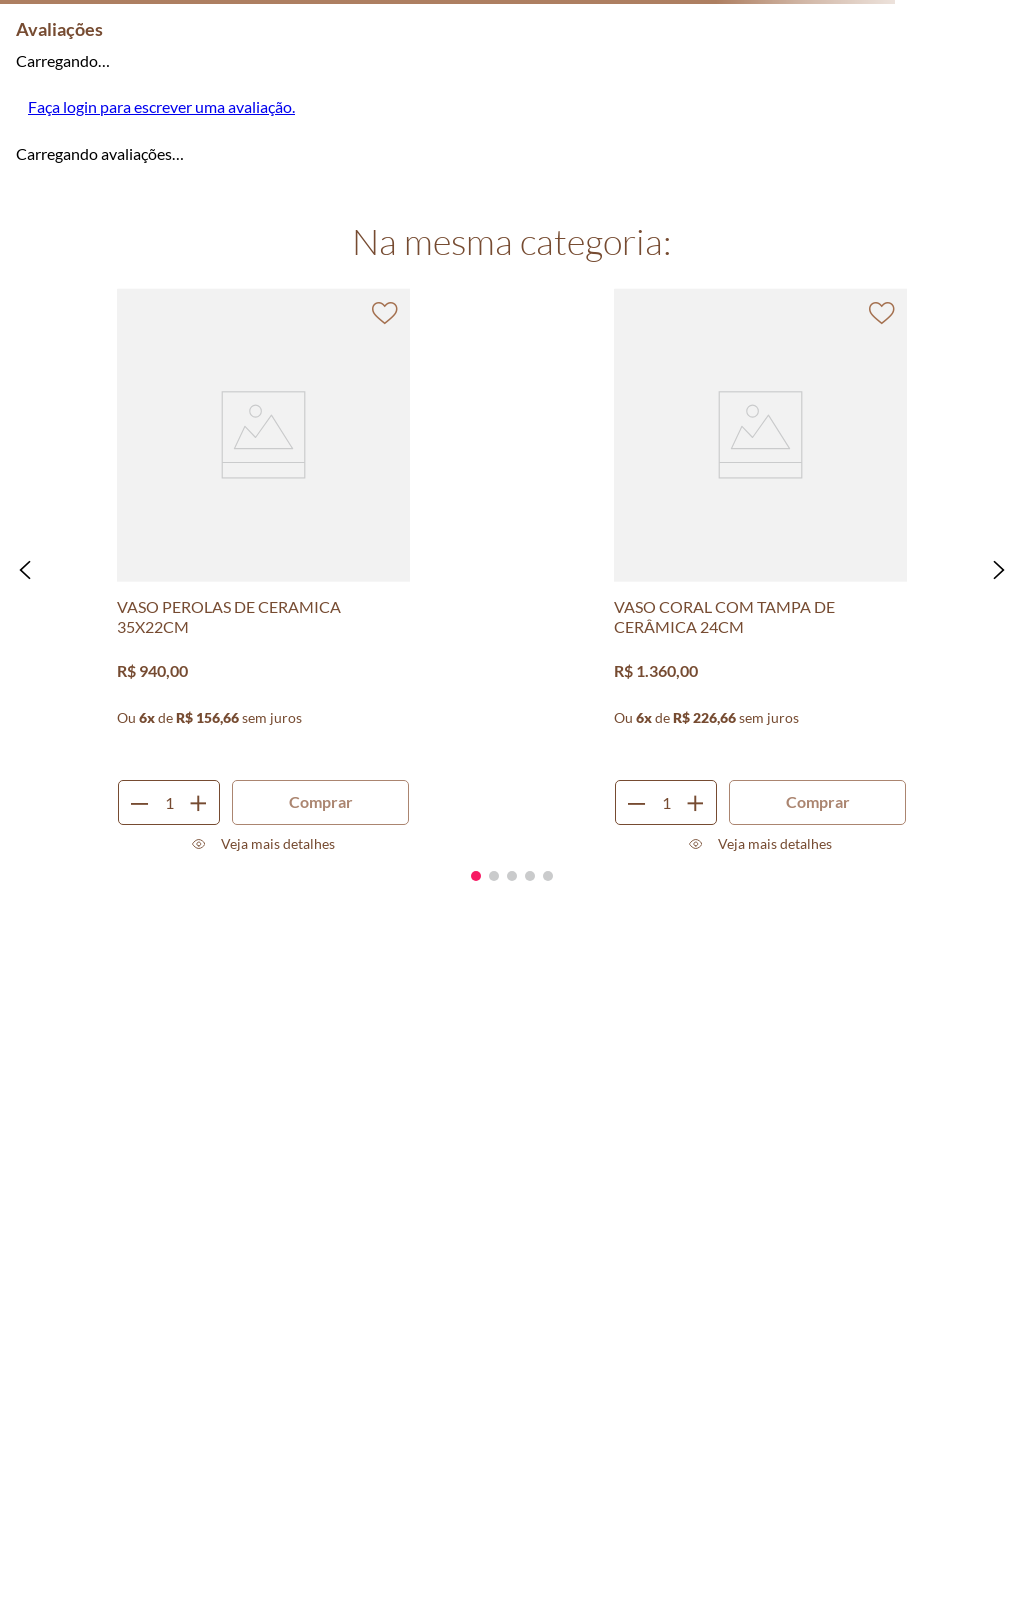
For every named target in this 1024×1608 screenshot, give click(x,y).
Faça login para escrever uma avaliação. (161, 106)
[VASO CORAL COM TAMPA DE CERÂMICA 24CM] (761, 570)
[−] (140, 802)
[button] (25, 570)
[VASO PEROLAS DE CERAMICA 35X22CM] (264, 570)
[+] (198, 802)
